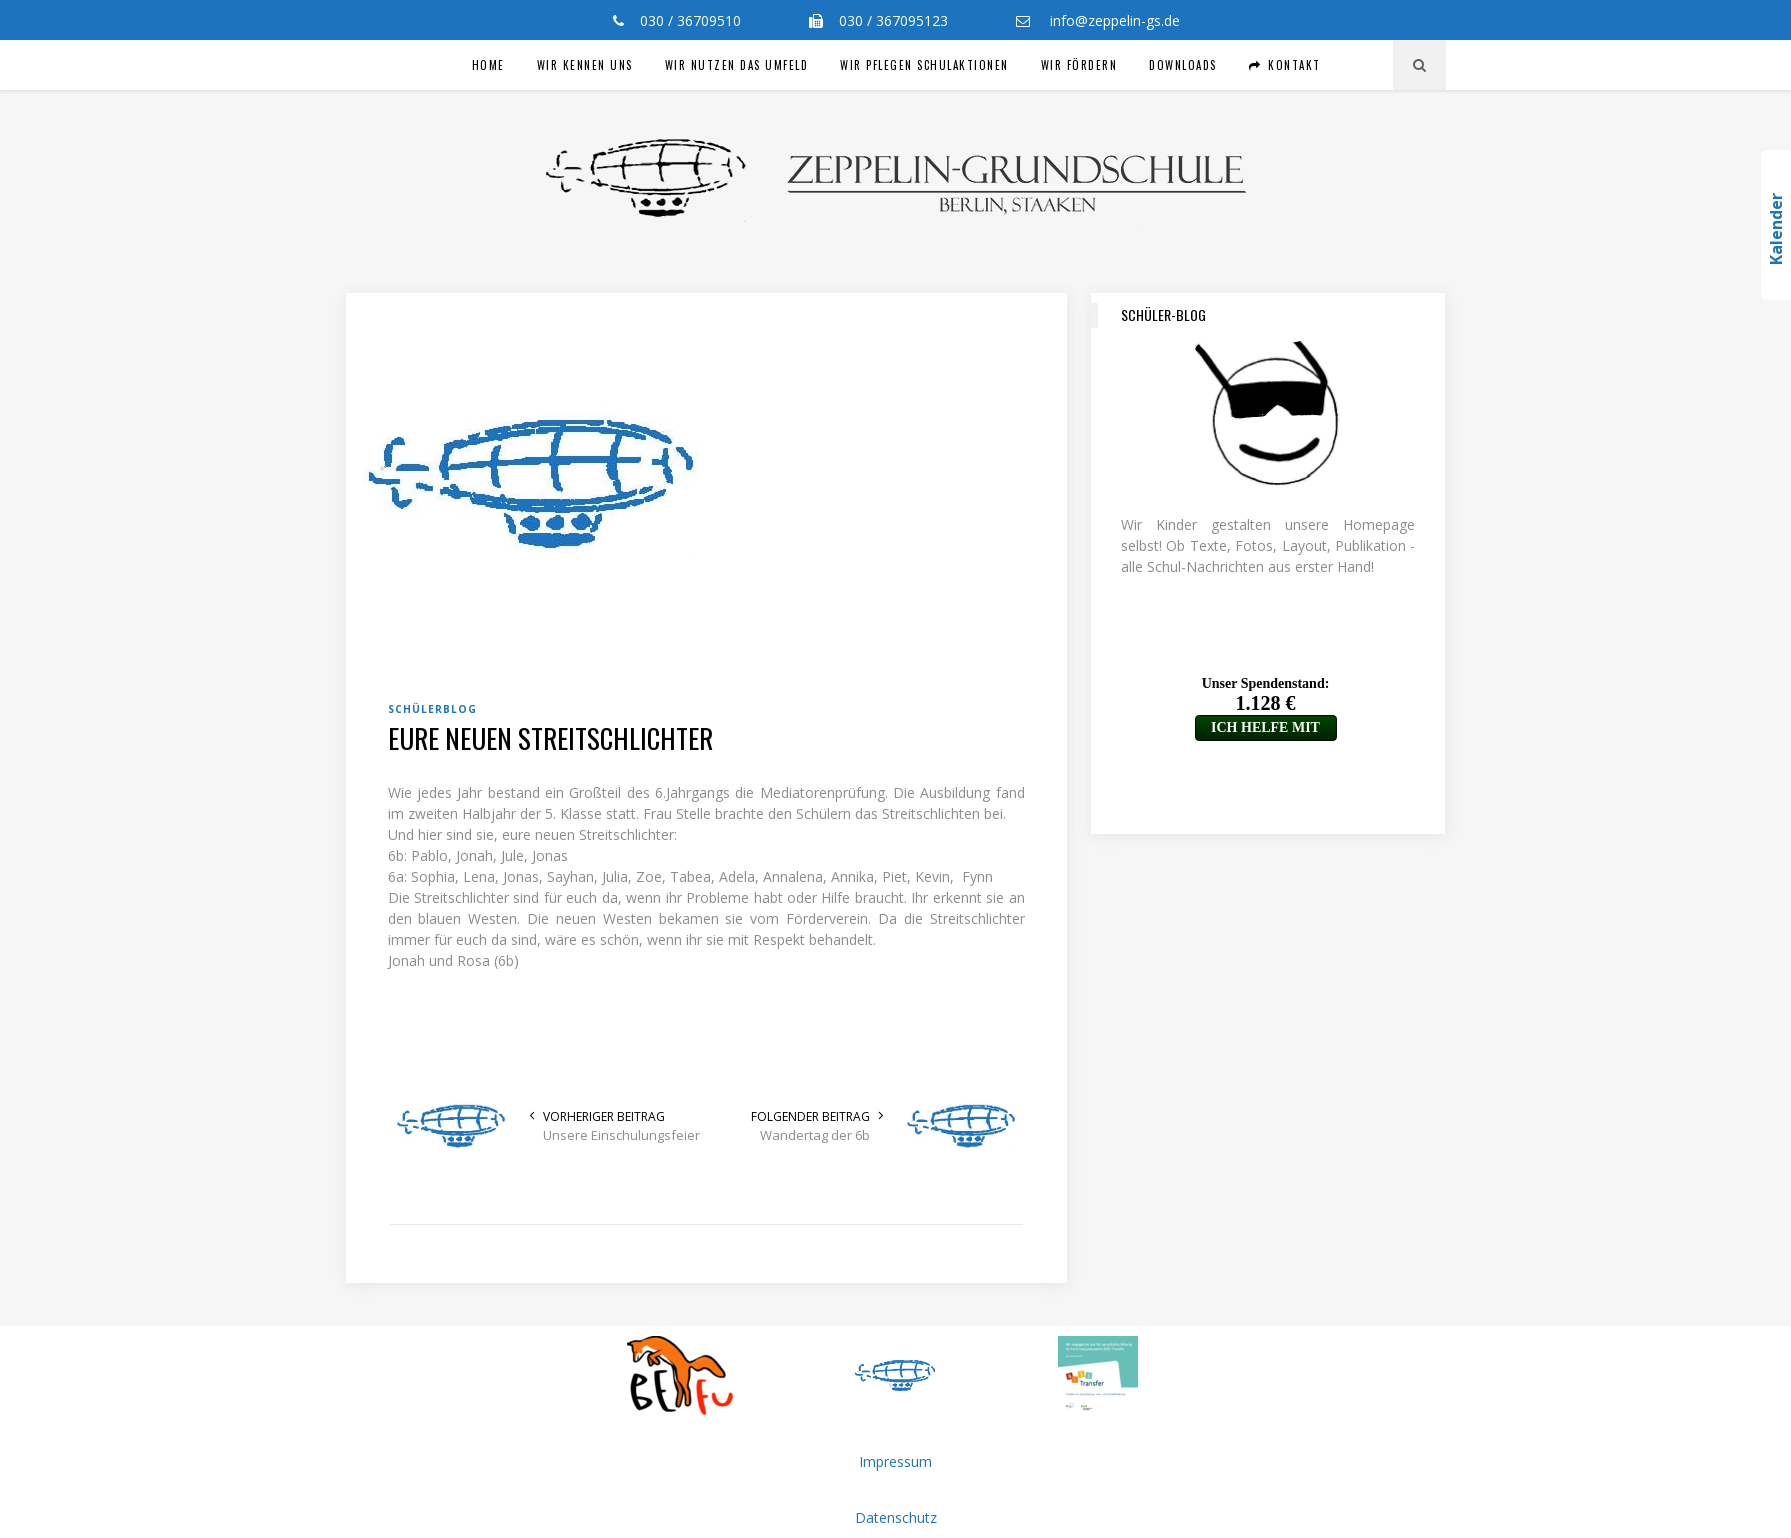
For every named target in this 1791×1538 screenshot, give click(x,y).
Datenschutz (896, 1517)
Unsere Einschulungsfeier (621, 1135)
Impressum (895, 1461)
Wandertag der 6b (815, 1135)
